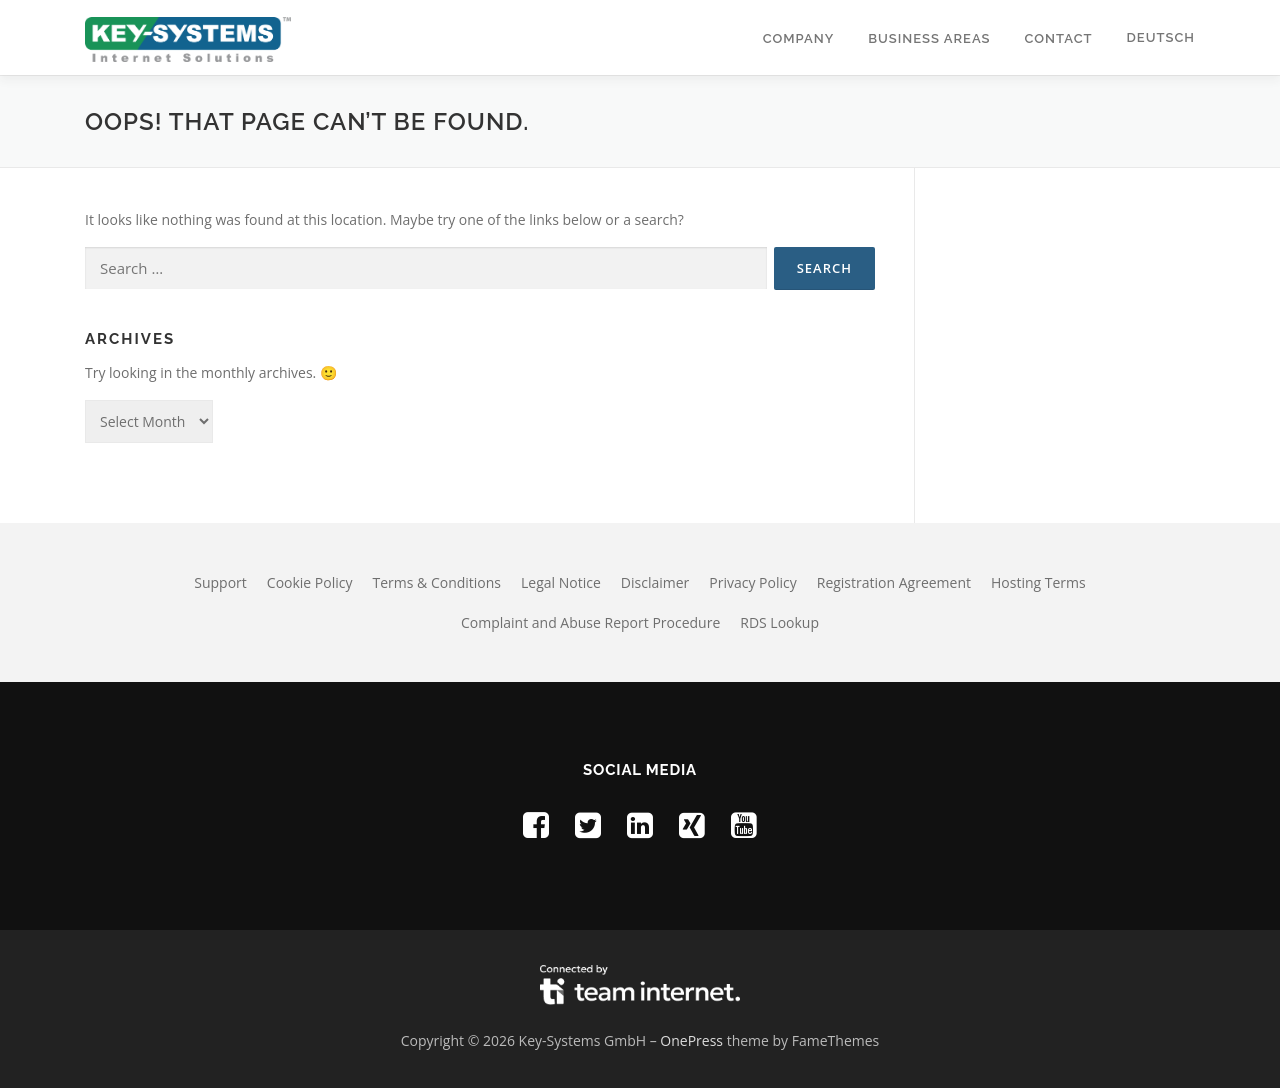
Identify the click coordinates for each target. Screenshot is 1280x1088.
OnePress (691, 1040)
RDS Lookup (779, 622)
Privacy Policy (752, 582)
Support (220, 582)
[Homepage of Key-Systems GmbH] (188, 37)
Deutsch (1161, 37)
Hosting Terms (1038, 582)
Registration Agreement (894, 582)
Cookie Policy (310, 582)
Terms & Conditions (437, 582)
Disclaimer (655, 582)
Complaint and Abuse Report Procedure (590, 622)
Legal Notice (561, 582)
